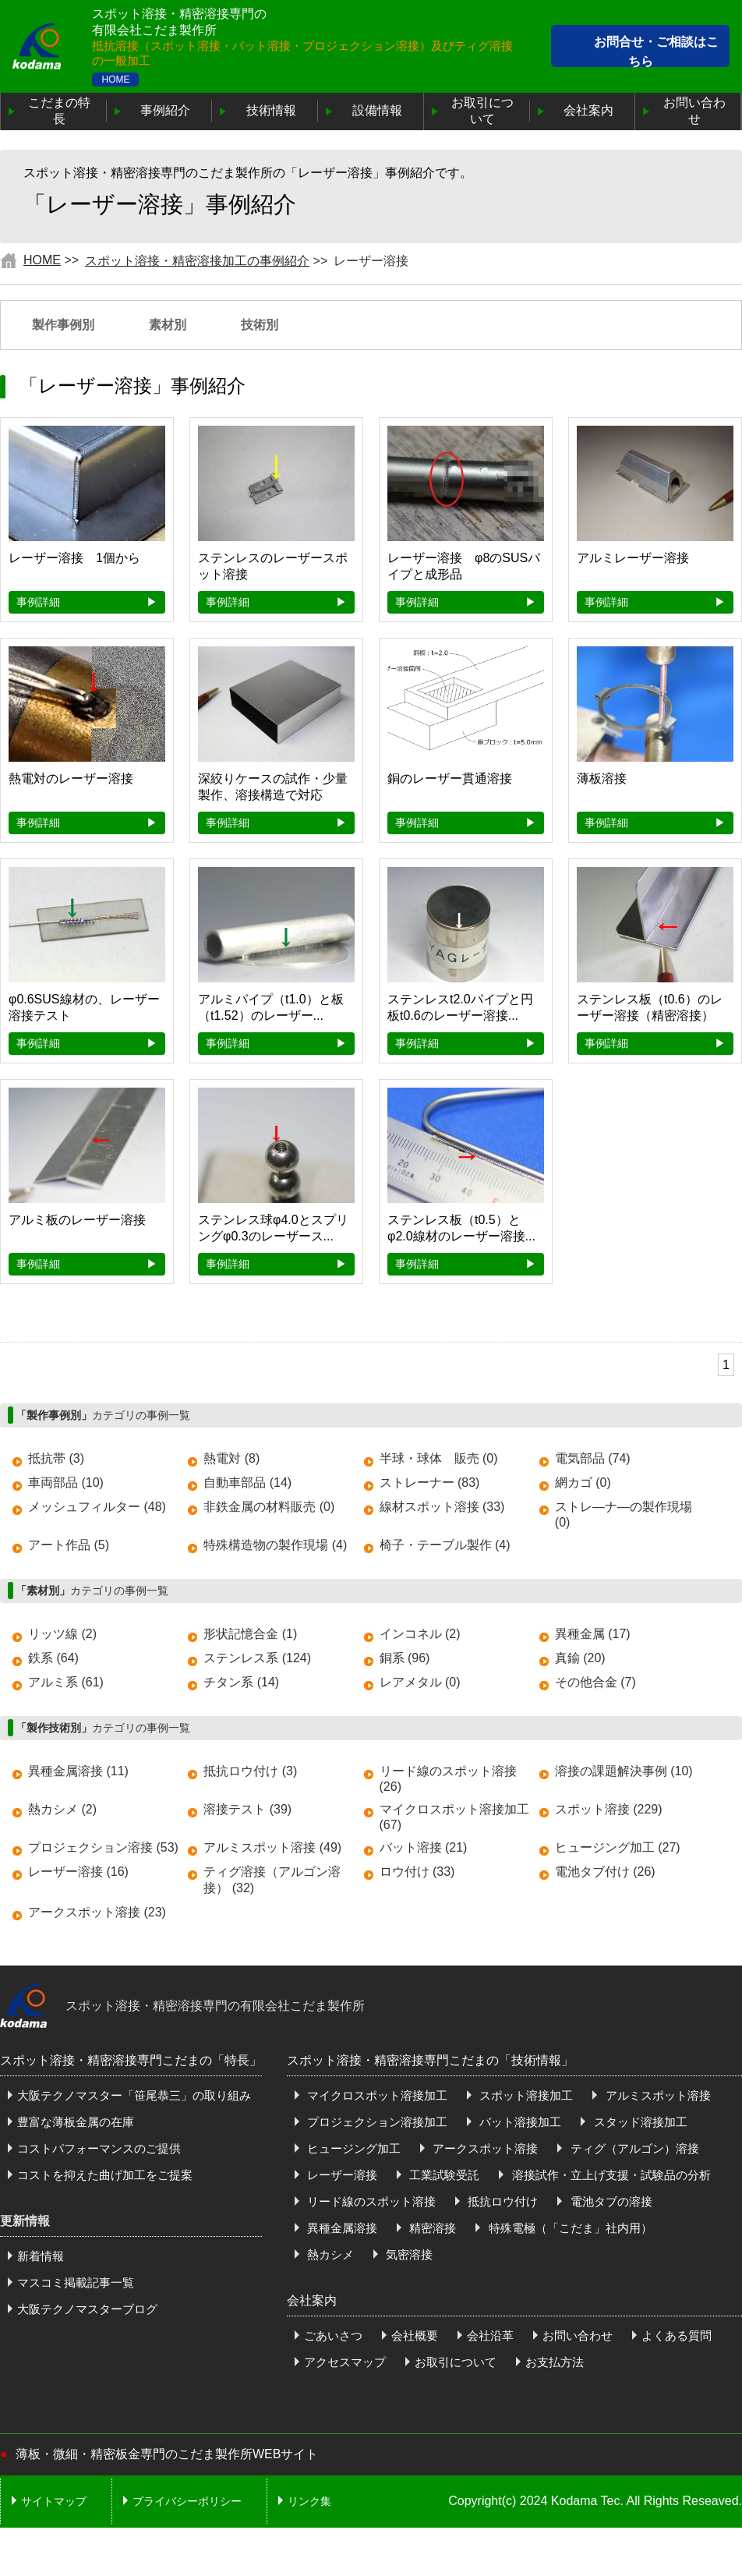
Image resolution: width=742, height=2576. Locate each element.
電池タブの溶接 (609, 2201)
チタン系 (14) (241, 1682)
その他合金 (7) (595, 1682)
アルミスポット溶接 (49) (272, 1847)
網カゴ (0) (583, 1482)
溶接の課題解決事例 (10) (624, 1771)
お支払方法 (554, 2362)
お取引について (482, 111)
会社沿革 (490, 2335)
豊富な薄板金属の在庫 (75, 2121)
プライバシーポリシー (187, 2501)
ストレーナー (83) (430, 1482)
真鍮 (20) (580, 1658)
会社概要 (414, 2335)
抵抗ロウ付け (501, 2201)
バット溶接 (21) (424, 1847)
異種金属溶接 (340, 2228)
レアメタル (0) (420, 1682)
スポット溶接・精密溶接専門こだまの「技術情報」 (430, 2060)
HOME (115, 79)
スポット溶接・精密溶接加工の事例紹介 (197, 260)
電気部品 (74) (593, 1458)
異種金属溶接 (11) (78, 1771)
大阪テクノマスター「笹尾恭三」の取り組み (134, 2095)
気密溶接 (408, 2254)
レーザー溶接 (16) (78, 1871)
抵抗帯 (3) (56, 1458)
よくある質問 (676, 2335)
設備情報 (377, 110)
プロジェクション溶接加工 (375, 2121)
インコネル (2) (420, 1633)
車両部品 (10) (66, 1482)
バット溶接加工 (518, 2121)
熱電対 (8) (231, 1458)
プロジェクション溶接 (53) (103, 1847)
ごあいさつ (333, 2335)
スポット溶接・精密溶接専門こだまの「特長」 (131, 2060)
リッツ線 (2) (62, 1633)
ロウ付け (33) (417, 1871)
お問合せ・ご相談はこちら (656, 52)
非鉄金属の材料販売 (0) (268, 1506)
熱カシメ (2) (62, 1809)
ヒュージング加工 (352, 2148)
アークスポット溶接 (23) (97, 1912)
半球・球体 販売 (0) (439, 1458)
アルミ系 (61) (66, 1682)
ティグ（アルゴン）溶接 (632, 2148)
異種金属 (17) (593, 1633)
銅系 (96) (405, 1658)
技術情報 (271, 110)
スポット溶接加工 (524, 2095)
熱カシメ (329, 2254)
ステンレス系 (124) (257, 1658)
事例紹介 (165, 110)
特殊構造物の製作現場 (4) (275, 1545)
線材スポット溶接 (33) (442, 1506)
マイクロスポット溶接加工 (375, 2095)
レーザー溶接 (340, 2174)
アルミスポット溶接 (656, 2095)
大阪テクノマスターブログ (87, 2309)
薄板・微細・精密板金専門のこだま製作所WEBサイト (167, 2454)
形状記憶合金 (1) (250, 1633)
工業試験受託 (442, 2174)
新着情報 (40, 2256)
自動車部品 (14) (247, 1482)
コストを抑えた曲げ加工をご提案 (105, 2174)
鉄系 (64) (53, 1658)
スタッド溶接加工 (638, 2121)
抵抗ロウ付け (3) (250, 1771)
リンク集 (309, 2501)
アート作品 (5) (68, 1545)
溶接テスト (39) (247, 1809)
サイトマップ (54, 2501)
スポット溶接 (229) (608, 1809)
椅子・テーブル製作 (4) (445, 1545)
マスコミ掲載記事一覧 (75, 2282)
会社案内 (588, 110)
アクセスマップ (345, 2362)
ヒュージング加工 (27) (617, 1847)
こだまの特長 (59, 111)
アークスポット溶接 (483, 2148)
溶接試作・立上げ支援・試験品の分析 (609, 2174)
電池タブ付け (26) (605, 1871)
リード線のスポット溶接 (370, 2201)
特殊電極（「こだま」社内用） (568, 2228)
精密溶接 (431, 2228)
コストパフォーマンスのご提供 (99, 2148)
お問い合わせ (694, 111)
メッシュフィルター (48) (97, 1506)
